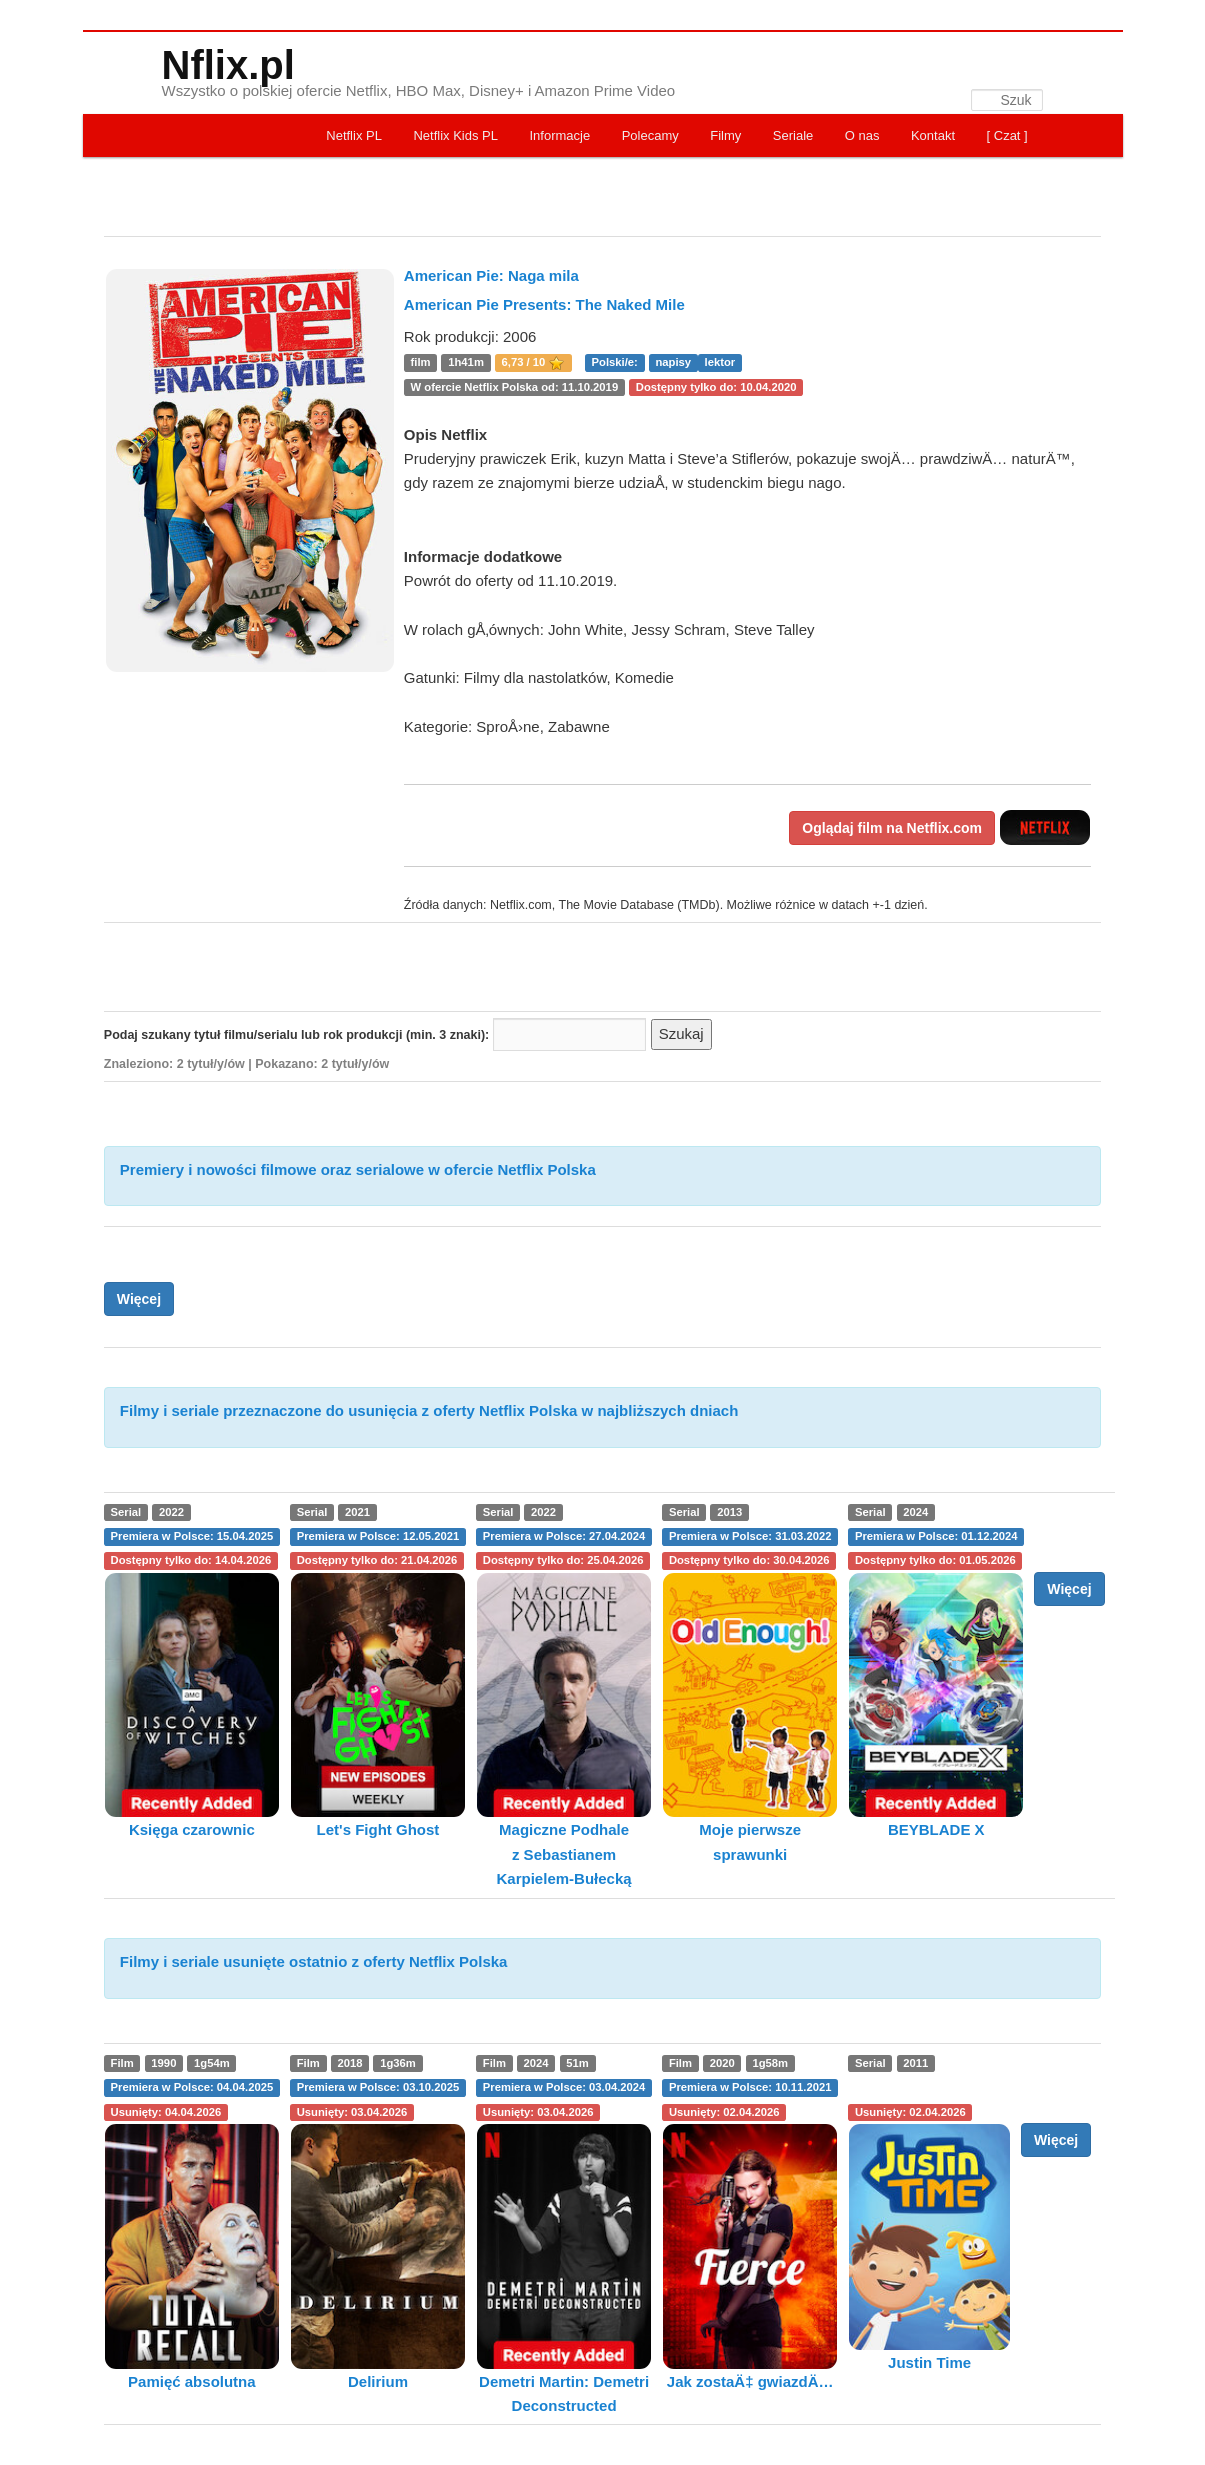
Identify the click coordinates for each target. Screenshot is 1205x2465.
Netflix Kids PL (455, 135)
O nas (862, 135)
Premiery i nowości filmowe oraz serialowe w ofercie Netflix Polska (358, 1169)
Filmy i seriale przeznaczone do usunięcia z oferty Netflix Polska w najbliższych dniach (429, 1410)
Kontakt (933, 135)
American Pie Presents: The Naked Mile (544, 304)
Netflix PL (354, 135)
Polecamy (650, 135)
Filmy (725, 135)
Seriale (793, 135)
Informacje (559, 135)
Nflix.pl (228, 65)
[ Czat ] (1007, 135)
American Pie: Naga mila (491, 275)
